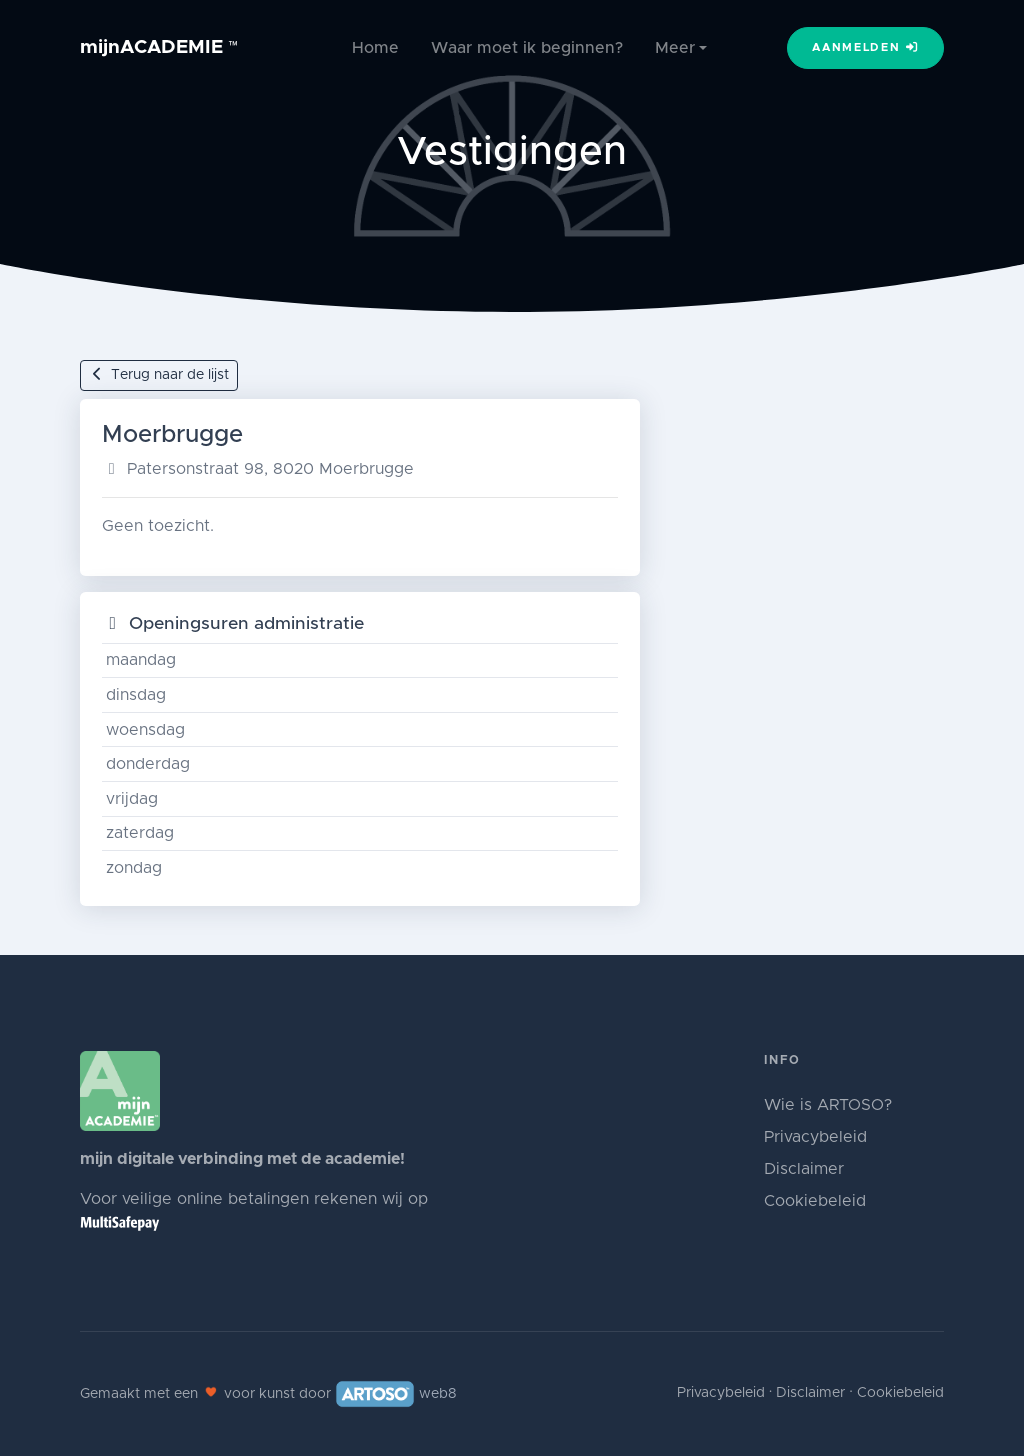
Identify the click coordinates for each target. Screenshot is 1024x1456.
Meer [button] (675, 48)
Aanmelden (865, 47)
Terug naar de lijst (159, 374)
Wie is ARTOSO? (828, 1105)
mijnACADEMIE (159, 47)
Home (375, 48)
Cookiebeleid (815, 1201)
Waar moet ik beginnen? (527, 48)
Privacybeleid (815, 1137)
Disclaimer (804, 1169)
